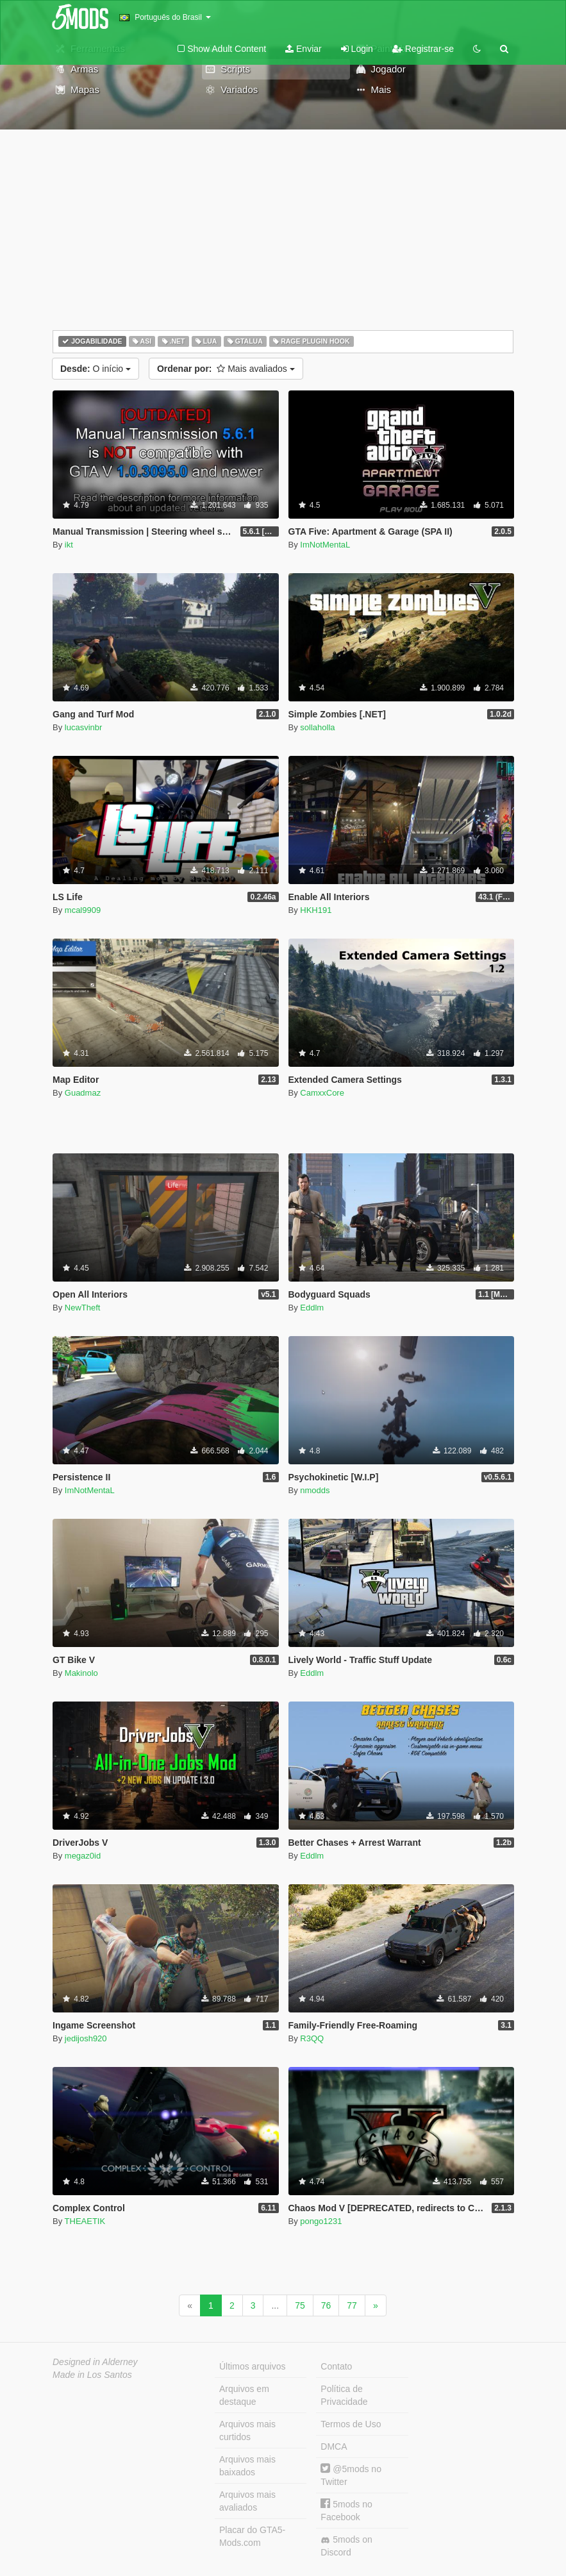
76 (326, 2305)
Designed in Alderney (95, 2362)
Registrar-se (423, 49)
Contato (336, 2366)
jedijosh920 (86, 2038)
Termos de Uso (350, 2424)
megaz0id (83, 1856)
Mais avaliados (226, 369)
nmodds (314, 1490)
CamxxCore (322, 1093)
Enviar (303, 49)
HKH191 (315, 910)
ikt (69, 544)
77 (352, 2305)
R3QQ (312, 2038)
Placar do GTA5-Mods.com (252, 2536)
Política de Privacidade (343, 2395)
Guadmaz (83, 1093)
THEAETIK (85, 2221)
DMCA (333, 2446)
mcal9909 (83, 910)
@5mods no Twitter (350, 2475)
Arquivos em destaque (244, 2395)
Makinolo (81, 1673)
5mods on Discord (346, 2545)
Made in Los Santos (92, 2375)
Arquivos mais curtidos (247, 2430)
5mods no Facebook (346, 2510)
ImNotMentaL (325, 544)
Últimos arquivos (252, 2366)
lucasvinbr (84, 727)
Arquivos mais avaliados (247, 2501)
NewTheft (83, 1307)
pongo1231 (321, 2221)
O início (95, 369)
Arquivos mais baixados (247, 2465)
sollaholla (317, 727)
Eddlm (312, 1307)
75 (300, 2305)
